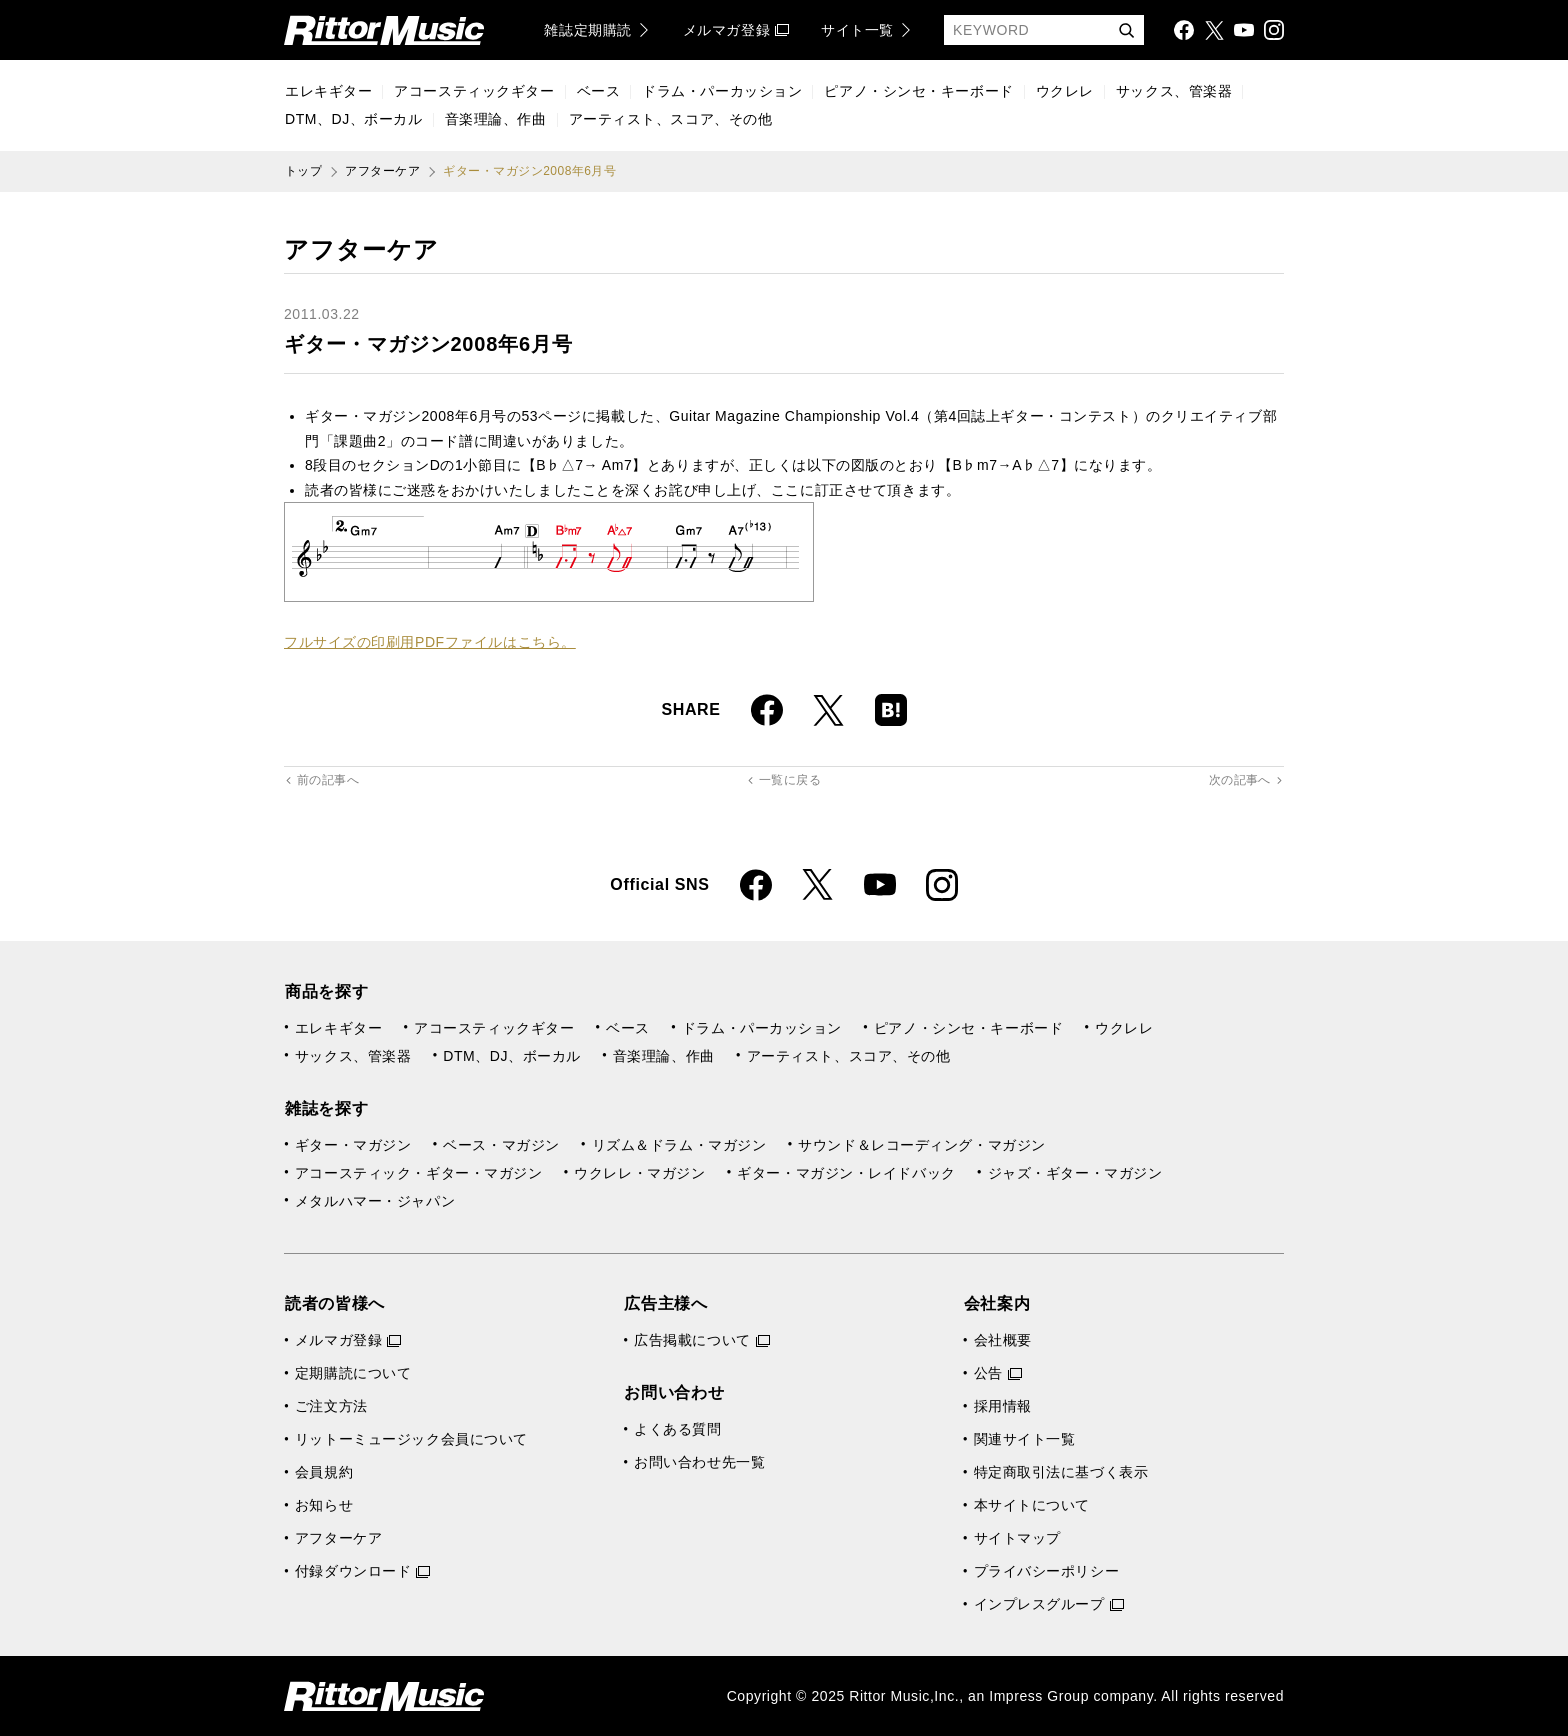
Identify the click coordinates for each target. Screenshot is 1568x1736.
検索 (1126, 31)
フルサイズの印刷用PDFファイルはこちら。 (430, 642)
